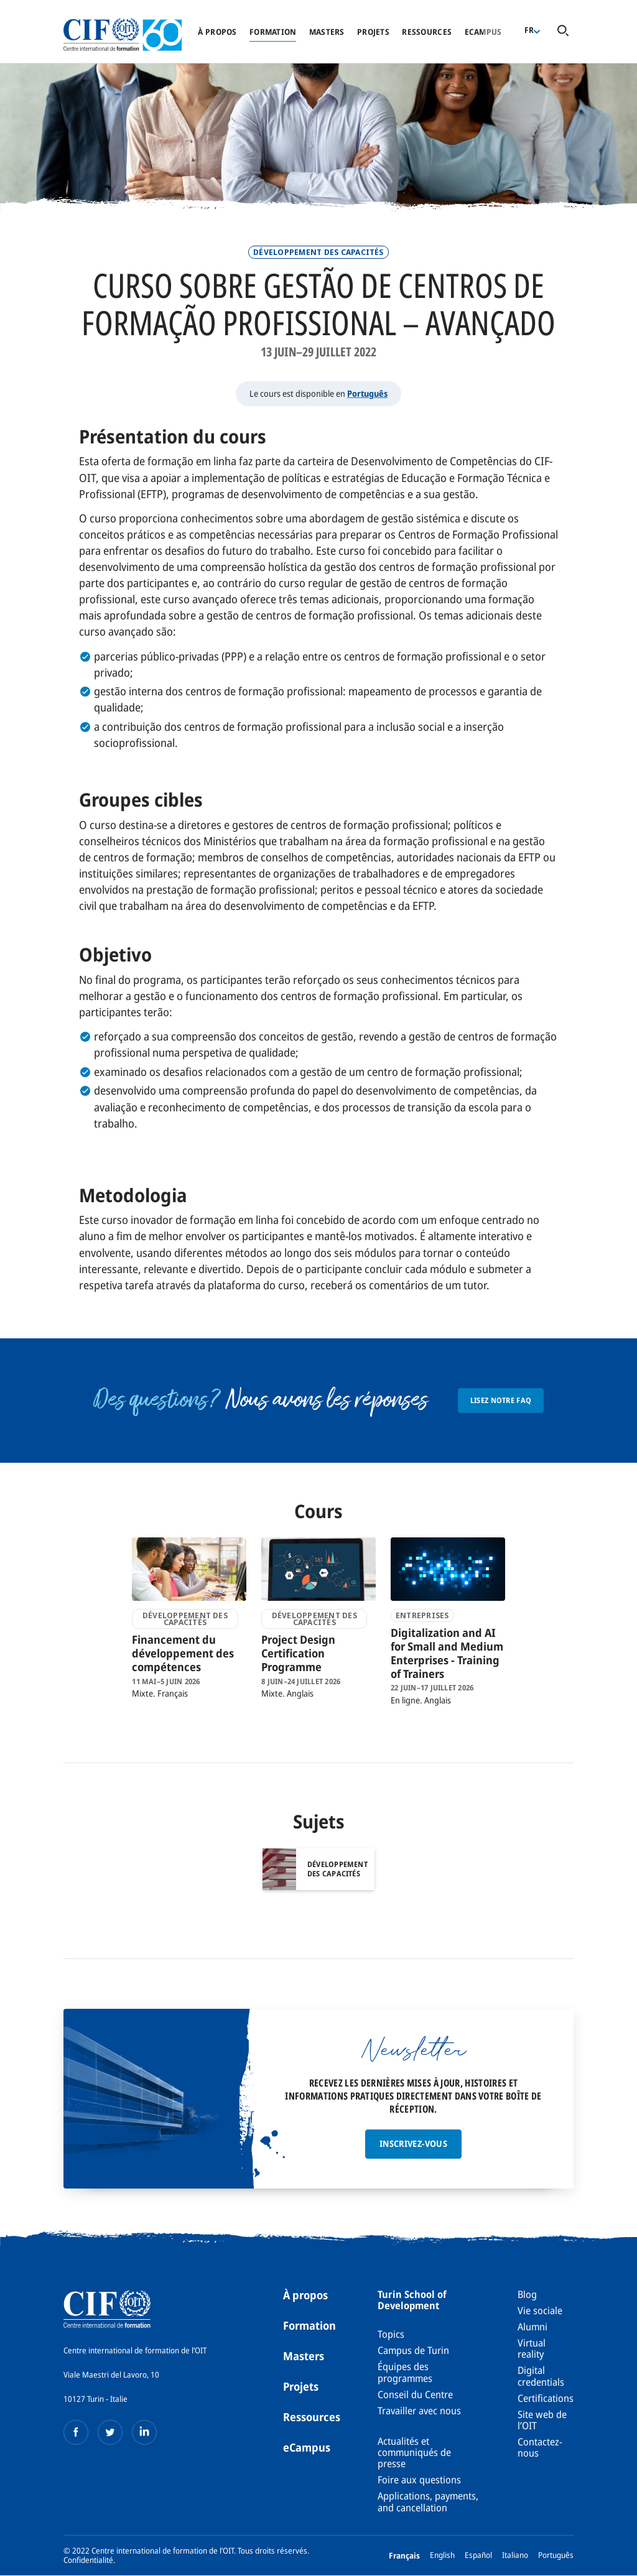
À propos (217, 31)
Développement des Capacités (318, 252)
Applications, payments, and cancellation (428, 2501)
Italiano (515, 2554)
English (442, 2554)
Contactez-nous (540, 2447)
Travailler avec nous (419, 2410)
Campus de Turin (413, 2350)
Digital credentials (541, 2375)
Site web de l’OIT (542, 2419)
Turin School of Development (412, 2299)
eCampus (306, 2447)
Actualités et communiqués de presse (414, 2452)
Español (478, 2554)
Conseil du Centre (415, 2394)
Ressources (427, 31)
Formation (272, 31)
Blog (527, 2294)
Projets (373, 31)
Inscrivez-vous (413, 2143)
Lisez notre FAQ (501, 1400)
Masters (327, 31)
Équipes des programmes (405, 2372)
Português (367, 393)
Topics (391, 2334)
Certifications (546, 2398)
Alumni (532, 2326)
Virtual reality (532, 2348)
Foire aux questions (419, 2479)
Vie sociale (540, 2310)
